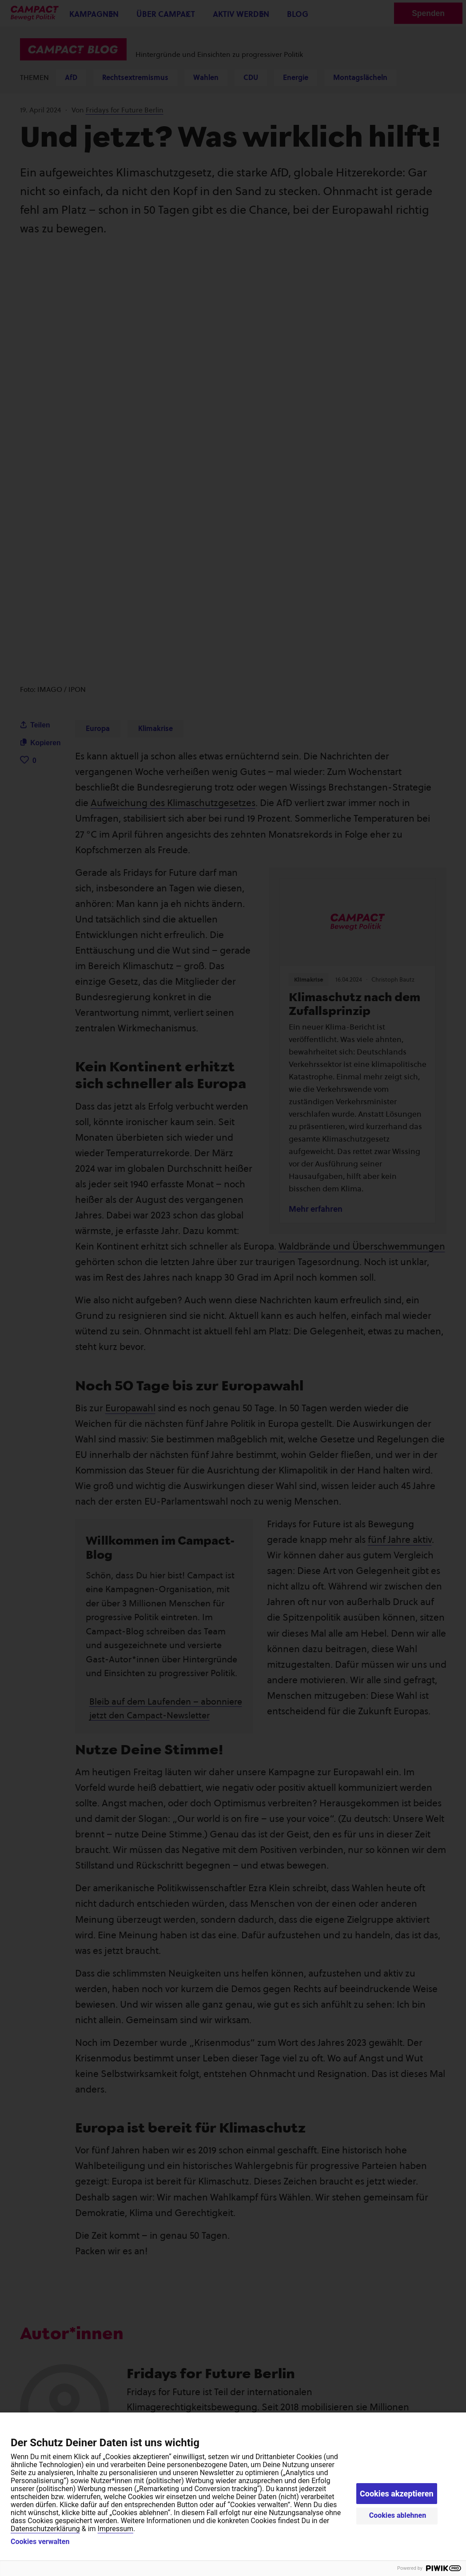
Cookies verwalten (40, 2541)
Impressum (116, 2528)
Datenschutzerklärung (45, 2528)
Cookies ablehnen (397, 2515)
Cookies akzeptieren (397, 2493)
